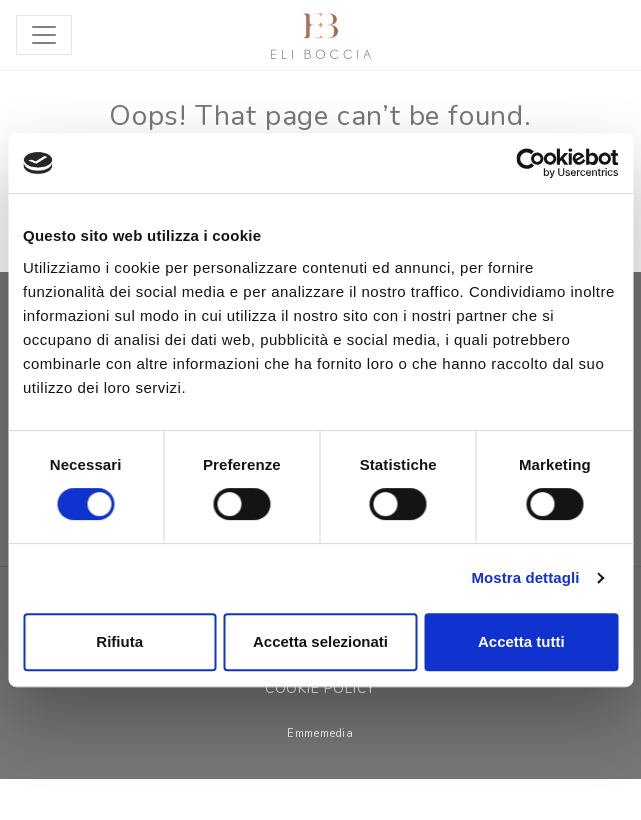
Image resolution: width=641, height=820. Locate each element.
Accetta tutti (521, 641)
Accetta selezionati (320, 641)
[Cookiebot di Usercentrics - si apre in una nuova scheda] (530, 163)
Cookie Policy (320, 688)
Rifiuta (119, 641)
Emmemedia (320, 733)
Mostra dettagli (525, 577)
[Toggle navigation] (44, 35)
